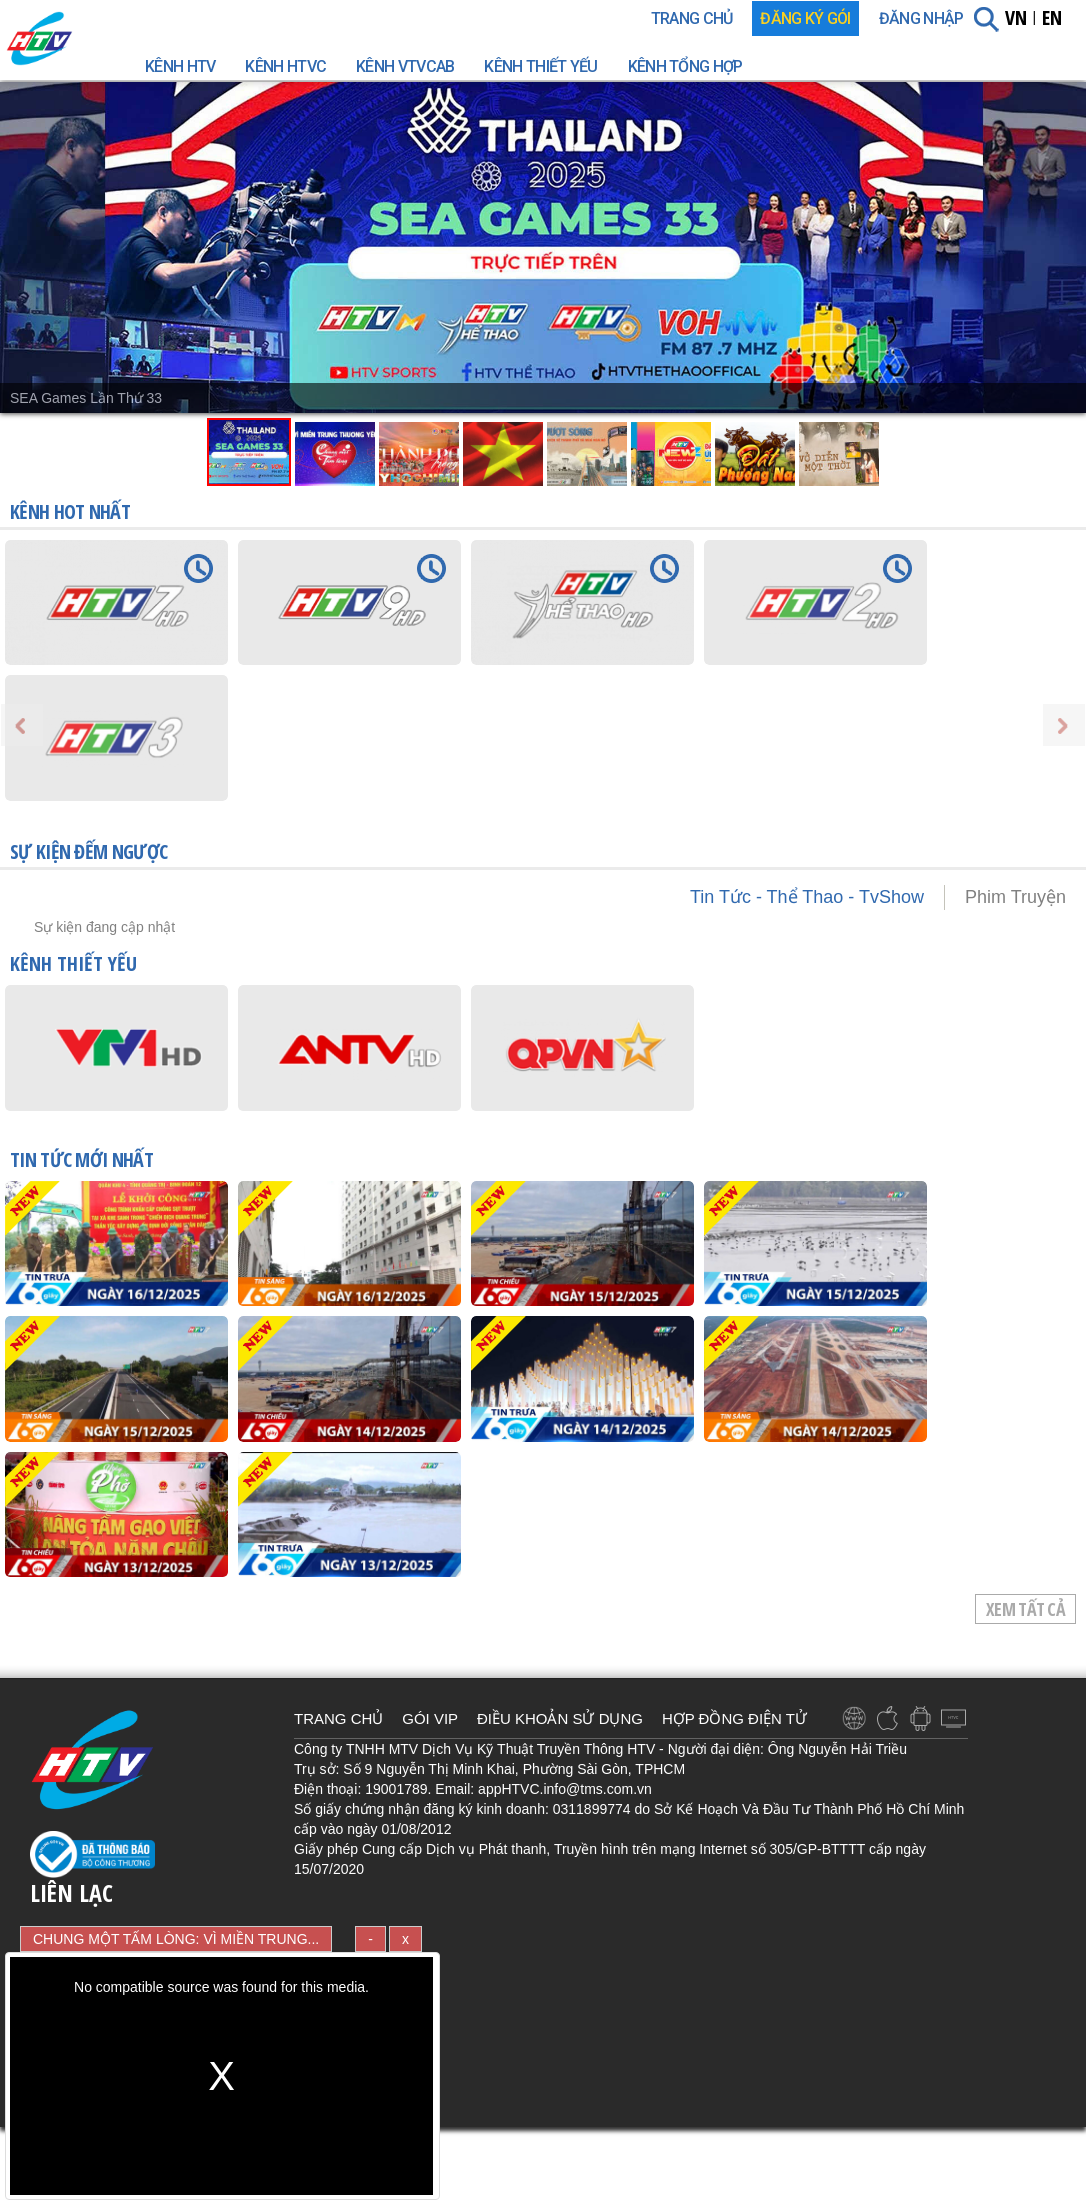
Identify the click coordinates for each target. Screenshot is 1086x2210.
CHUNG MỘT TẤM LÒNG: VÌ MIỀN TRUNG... (176, 1939)
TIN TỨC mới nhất (81, 1161)
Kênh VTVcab (405, 66)
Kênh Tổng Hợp (685, 66)
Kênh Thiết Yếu (540, 66)
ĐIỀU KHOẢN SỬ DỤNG (560, 1718)
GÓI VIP (430, 1718)
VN (1016, 17)
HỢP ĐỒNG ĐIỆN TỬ (734, 1718)
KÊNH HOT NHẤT (70, 511)
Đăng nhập (921, 18)
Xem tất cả (1025, 1609)
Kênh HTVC (285, 66)
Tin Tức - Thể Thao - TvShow (807, 897)
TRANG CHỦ (692, 18)
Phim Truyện (1015, 897)
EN (1052, 17)
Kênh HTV (180, 66)
